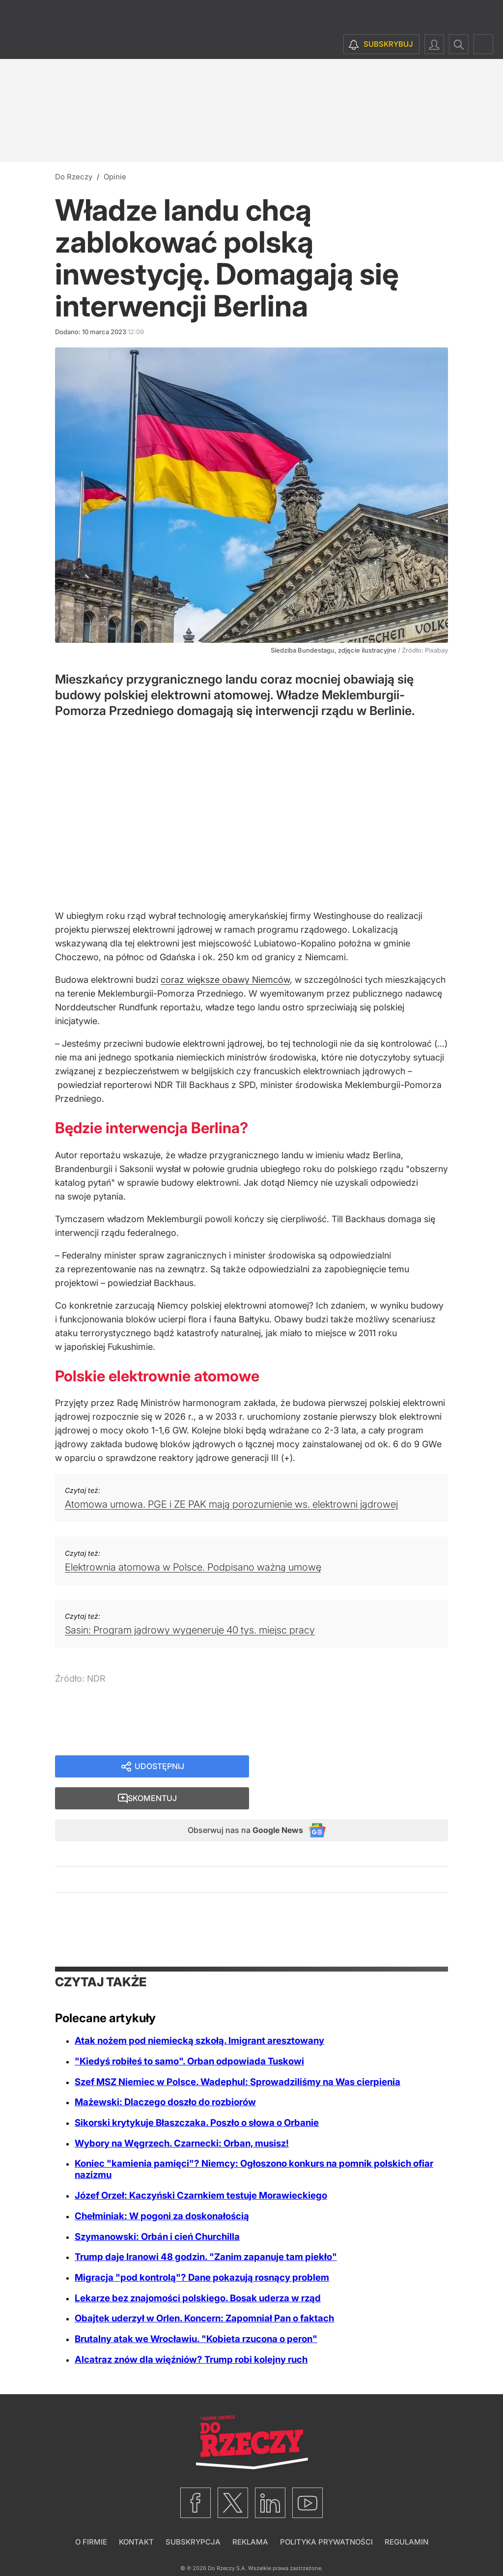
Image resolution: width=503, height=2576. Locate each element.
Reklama (250, 2514)
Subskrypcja (193, 2514)
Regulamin (406, 2514)
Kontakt (136, 2514)
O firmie (91, 2514)
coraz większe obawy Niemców (225, 979)
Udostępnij (159, 1767)
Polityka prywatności (326, 2514)
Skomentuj (360, 1767)
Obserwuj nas (236, 1802)
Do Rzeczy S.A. (227, 2541)
